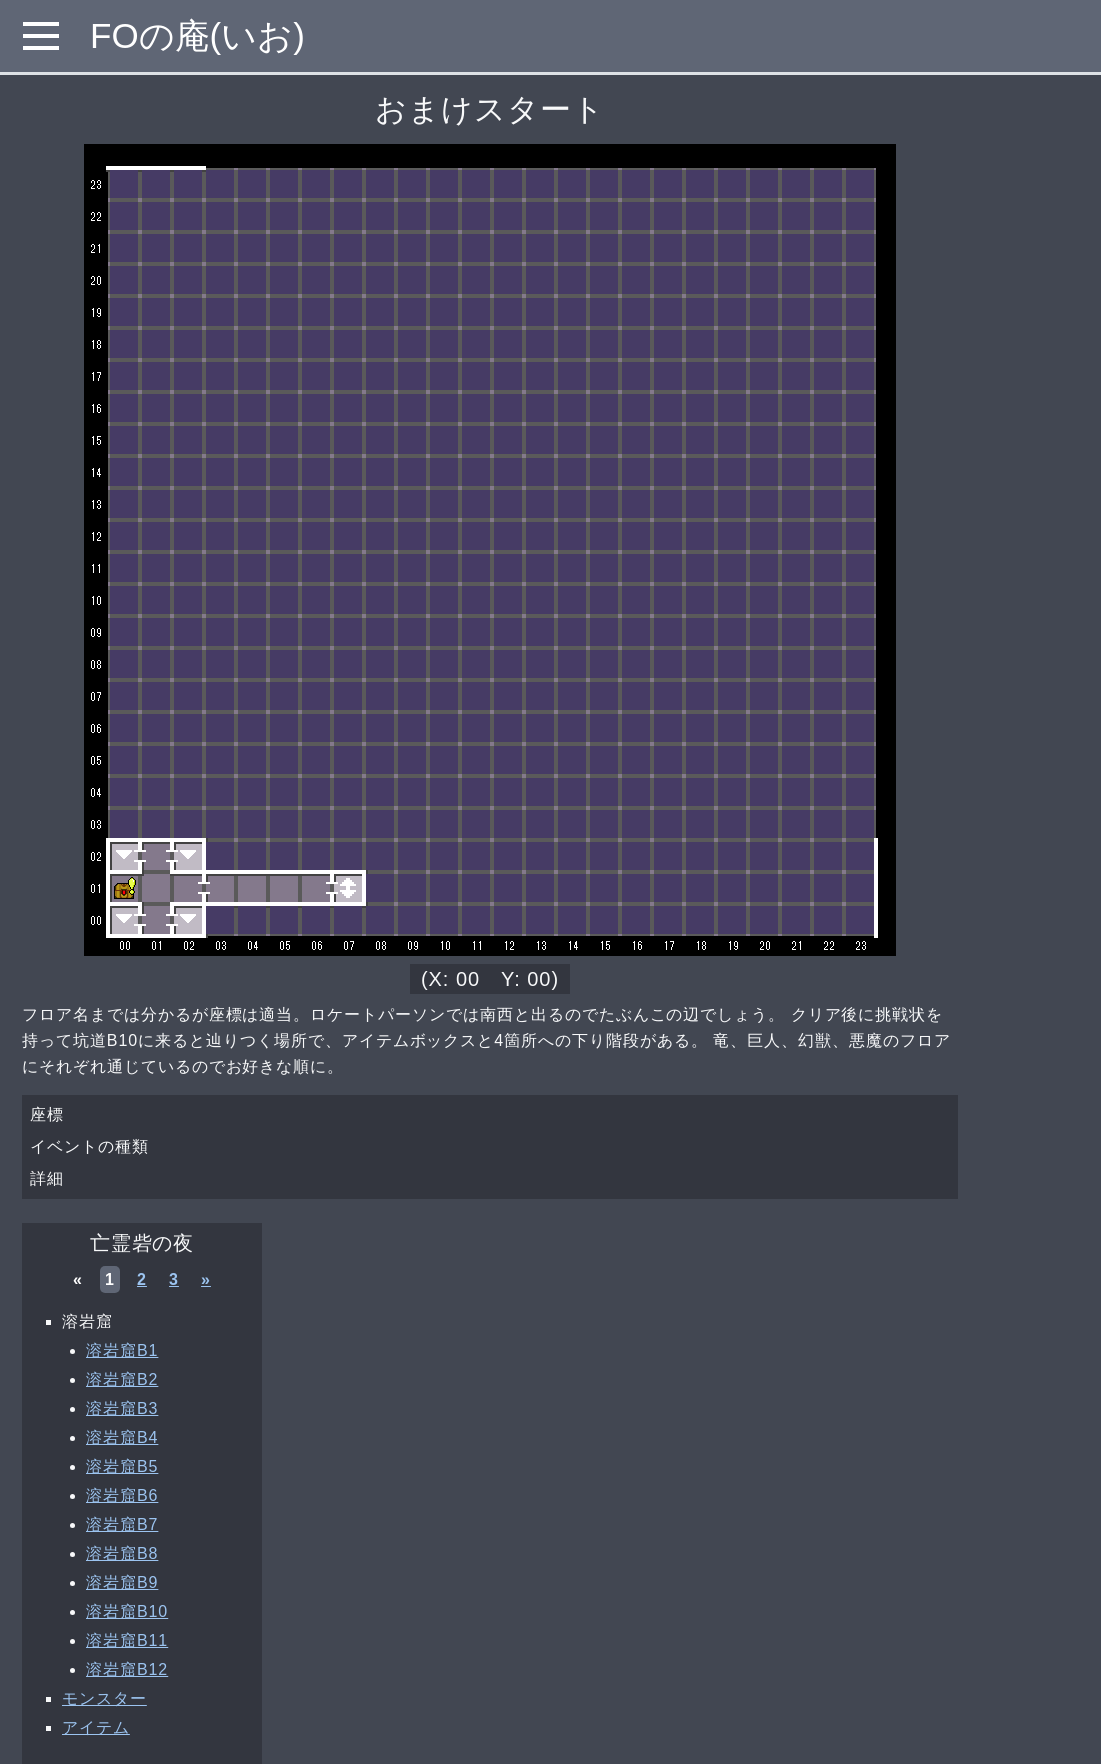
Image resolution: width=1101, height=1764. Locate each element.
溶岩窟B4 (122, 1437)
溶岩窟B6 (122, 1495)
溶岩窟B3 (122, 1408)
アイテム (96, 1727)
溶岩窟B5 (122, 1466)
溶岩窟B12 (127, 1669)
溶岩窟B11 (127, 1640)
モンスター (104, 1698)
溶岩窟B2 (122, 1379)
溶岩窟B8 (122, 1553)
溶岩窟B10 (127, 1611)
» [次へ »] (206, 1279)
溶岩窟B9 (122, 1582)
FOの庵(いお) (197, 35)
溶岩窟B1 (122, 1350)
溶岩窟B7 (122, 1524)
